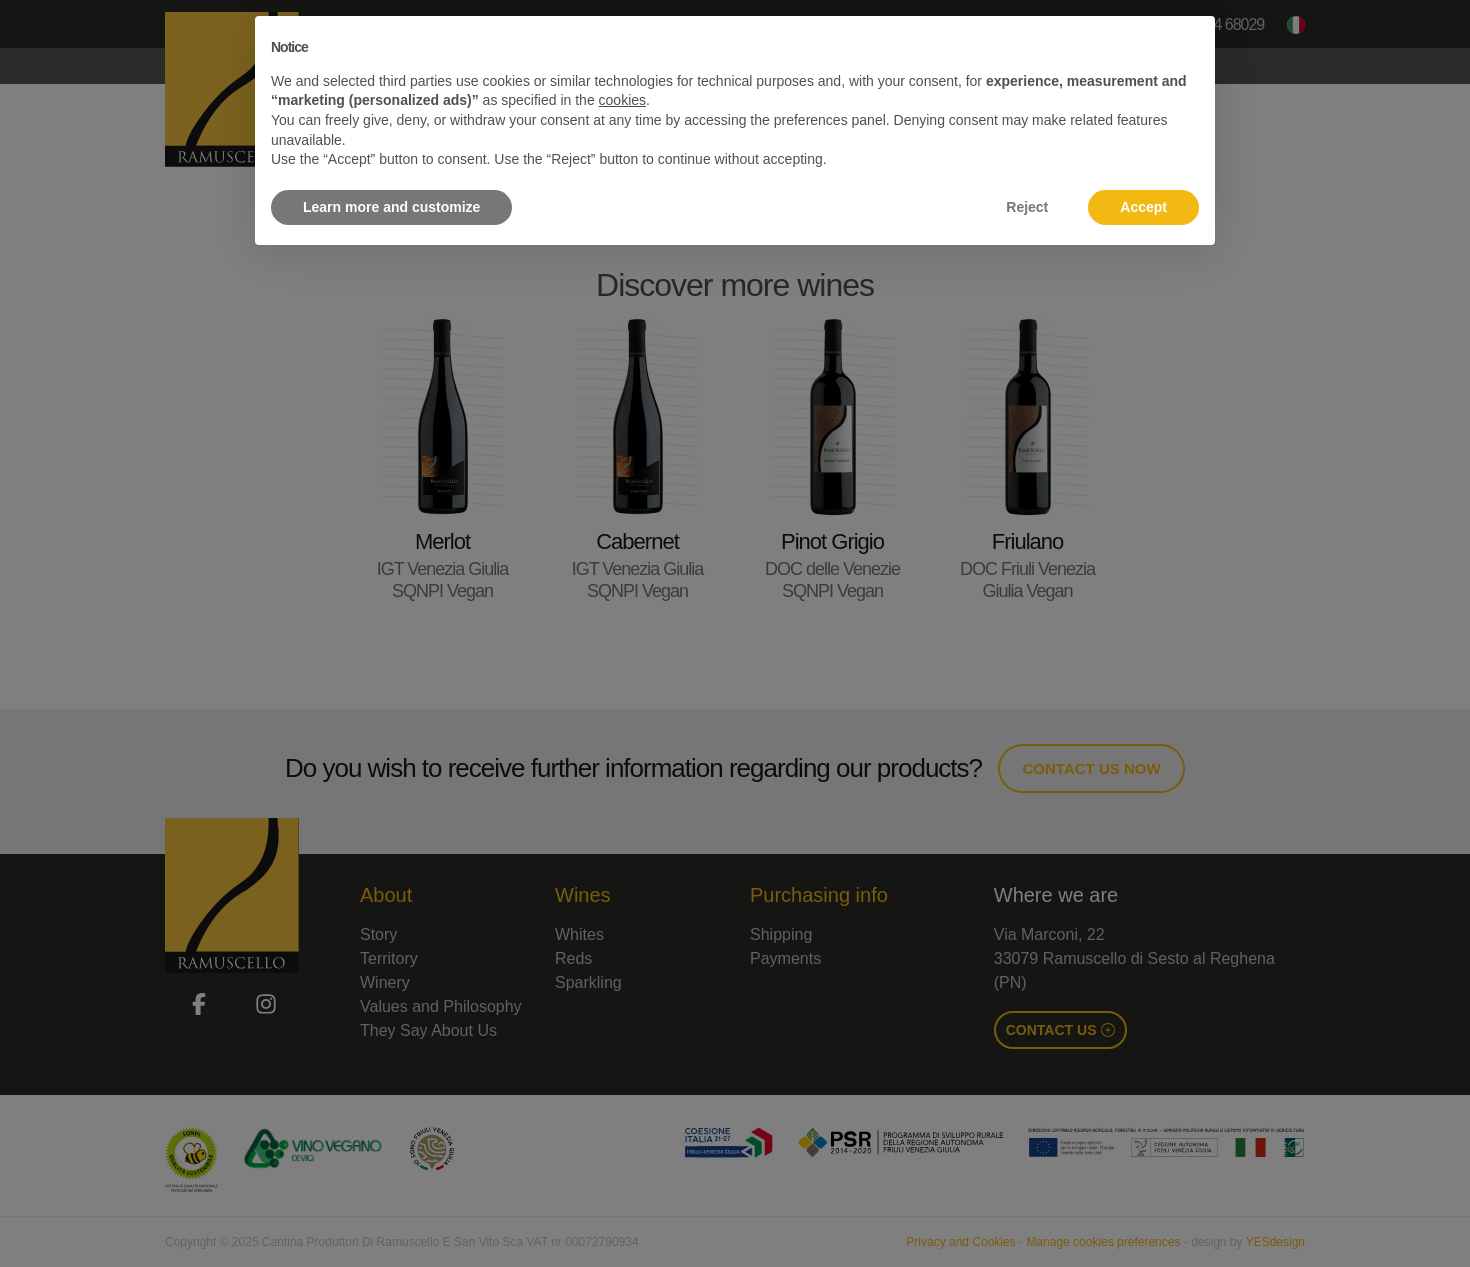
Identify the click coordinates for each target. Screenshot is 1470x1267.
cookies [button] (622, 100)
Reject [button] (1027, 207)
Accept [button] (1143, 207)
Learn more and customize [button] (391, 207)
